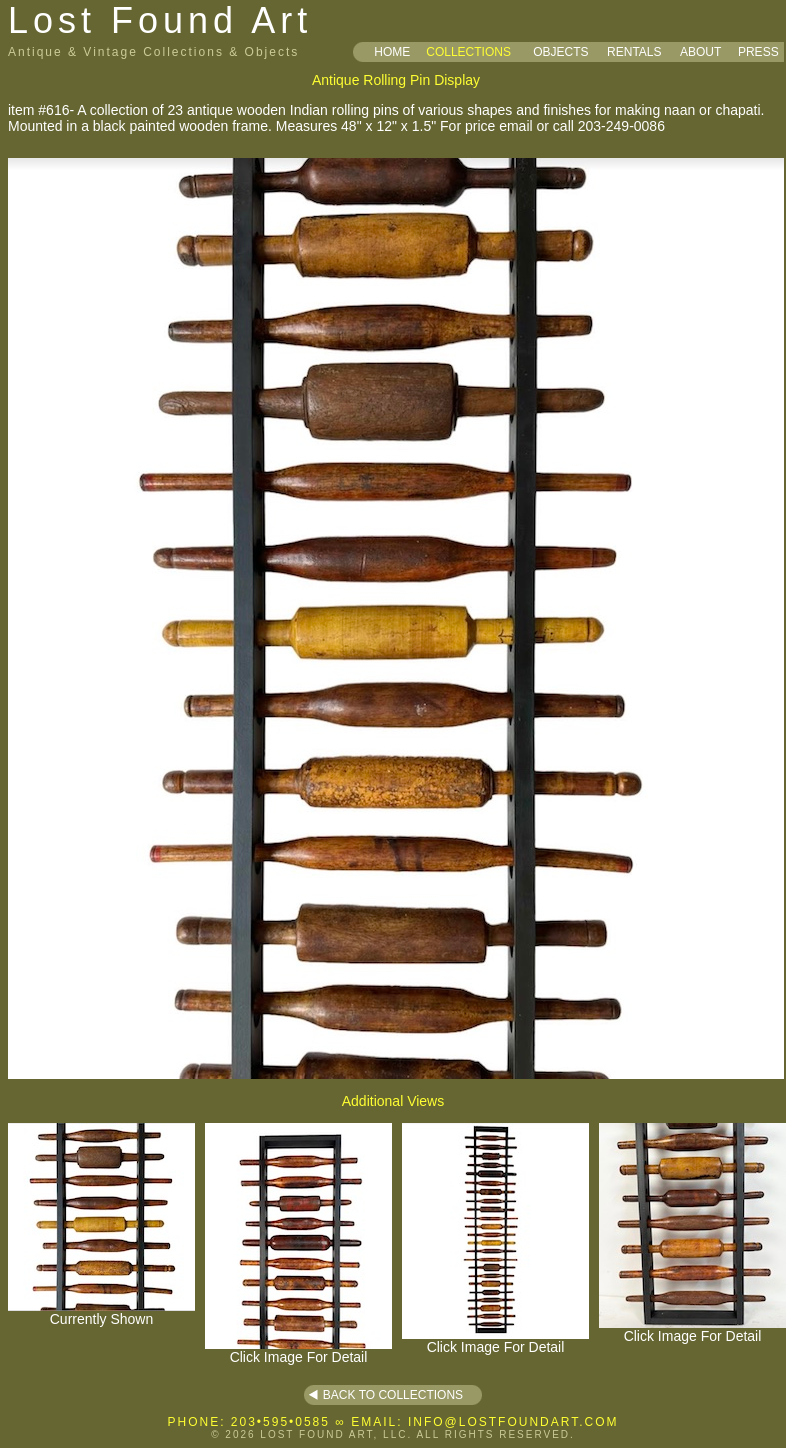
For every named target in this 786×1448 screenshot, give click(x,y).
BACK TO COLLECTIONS (393, 1395)
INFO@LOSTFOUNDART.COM (513, 1422)
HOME (392, 52)
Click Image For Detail (298, 1350)
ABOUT (700, 52)
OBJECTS (560, 52)
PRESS (758, 52)
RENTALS (634, 52)
